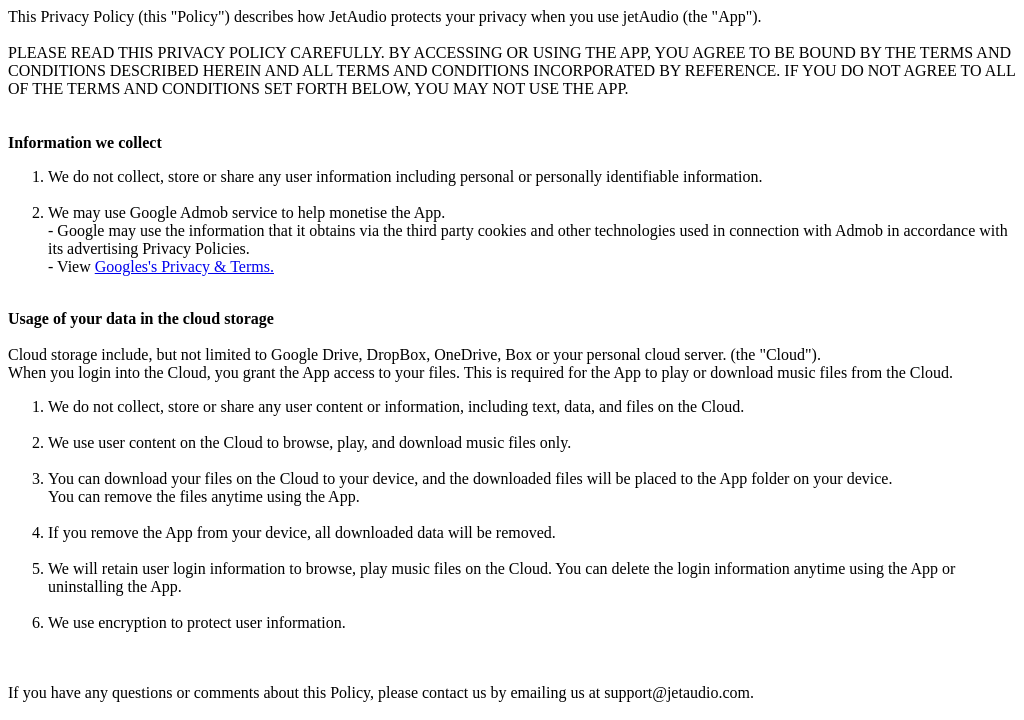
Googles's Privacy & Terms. (184, 266)
